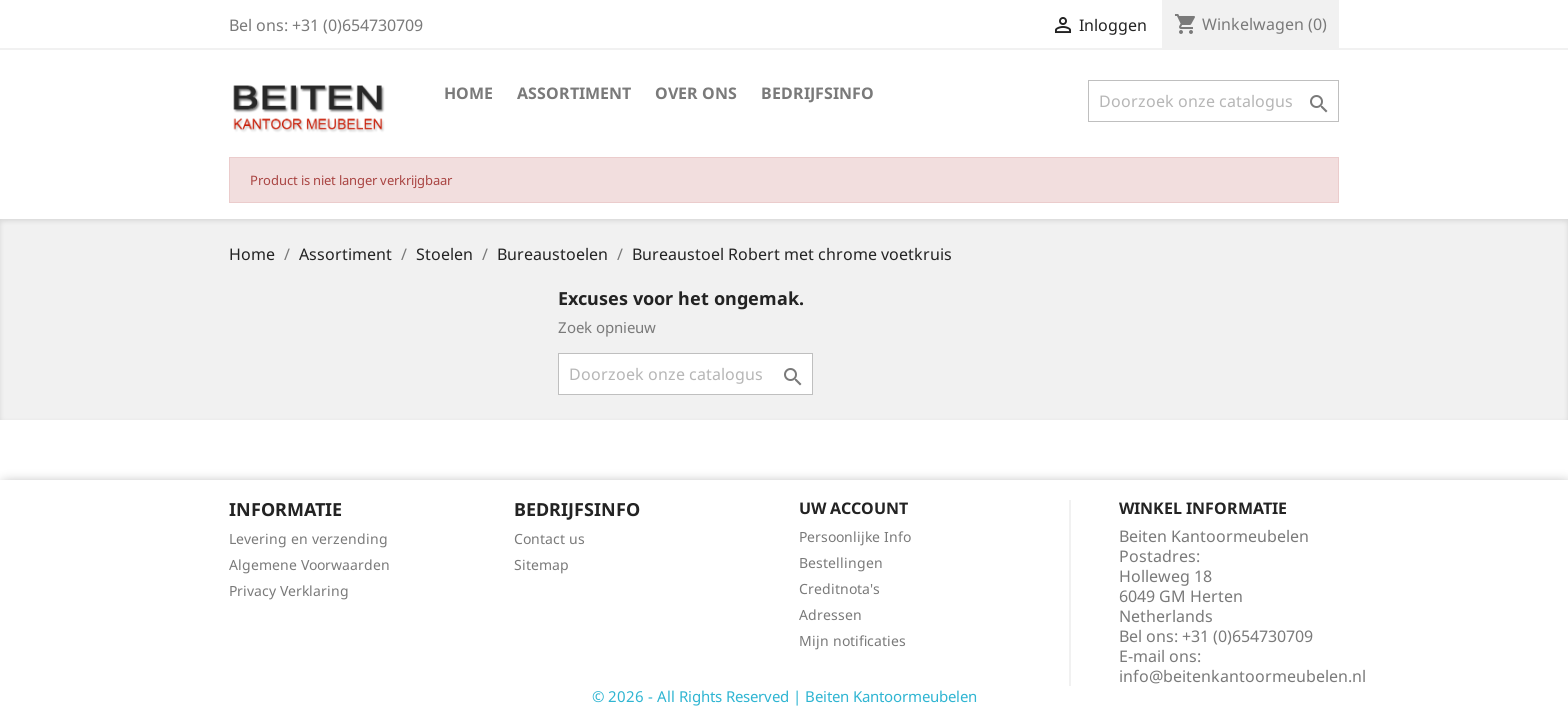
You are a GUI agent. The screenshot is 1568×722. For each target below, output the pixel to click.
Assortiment (574, 93)
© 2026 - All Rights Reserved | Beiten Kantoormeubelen (784, 696)
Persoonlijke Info (855, 536)
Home (468, 93)
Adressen (830, 614)
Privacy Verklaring (289, 590)
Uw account (853, 508)
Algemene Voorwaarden (309, 564)
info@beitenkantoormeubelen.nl (1242, 676)
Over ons (696, 93)
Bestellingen (841, 562)
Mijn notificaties (852, 640)
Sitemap (541, 564)
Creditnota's (839, 588)
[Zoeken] (1213, 101)
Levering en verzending (308, 538)
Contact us (549, 538)
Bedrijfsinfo (817, 93)
